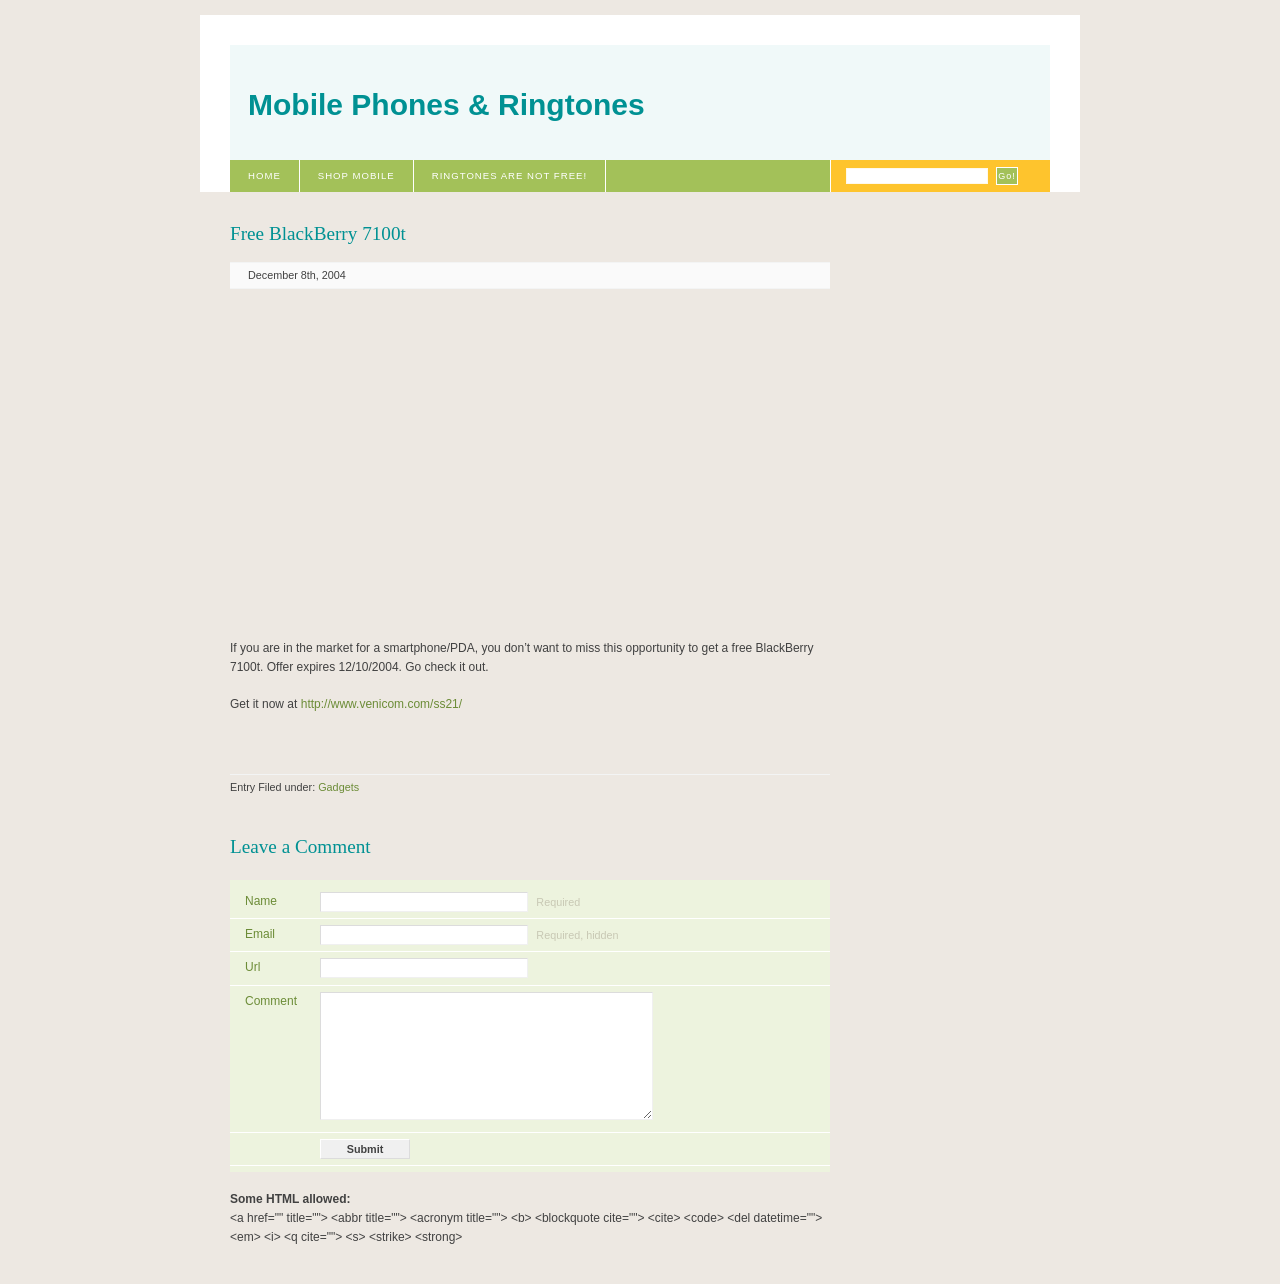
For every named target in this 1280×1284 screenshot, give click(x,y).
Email (260, 934)
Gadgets (338, 787)
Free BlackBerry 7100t (318, 233)
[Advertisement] (443, 463)
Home (264, 175)
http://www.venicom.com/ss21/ (381, 704)
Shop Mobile (356, 175)
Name (261, 901)
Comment (271, 1001)
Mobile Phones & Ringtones (446, 104)
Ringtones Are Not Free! (509, 175)
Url (252, 967)
